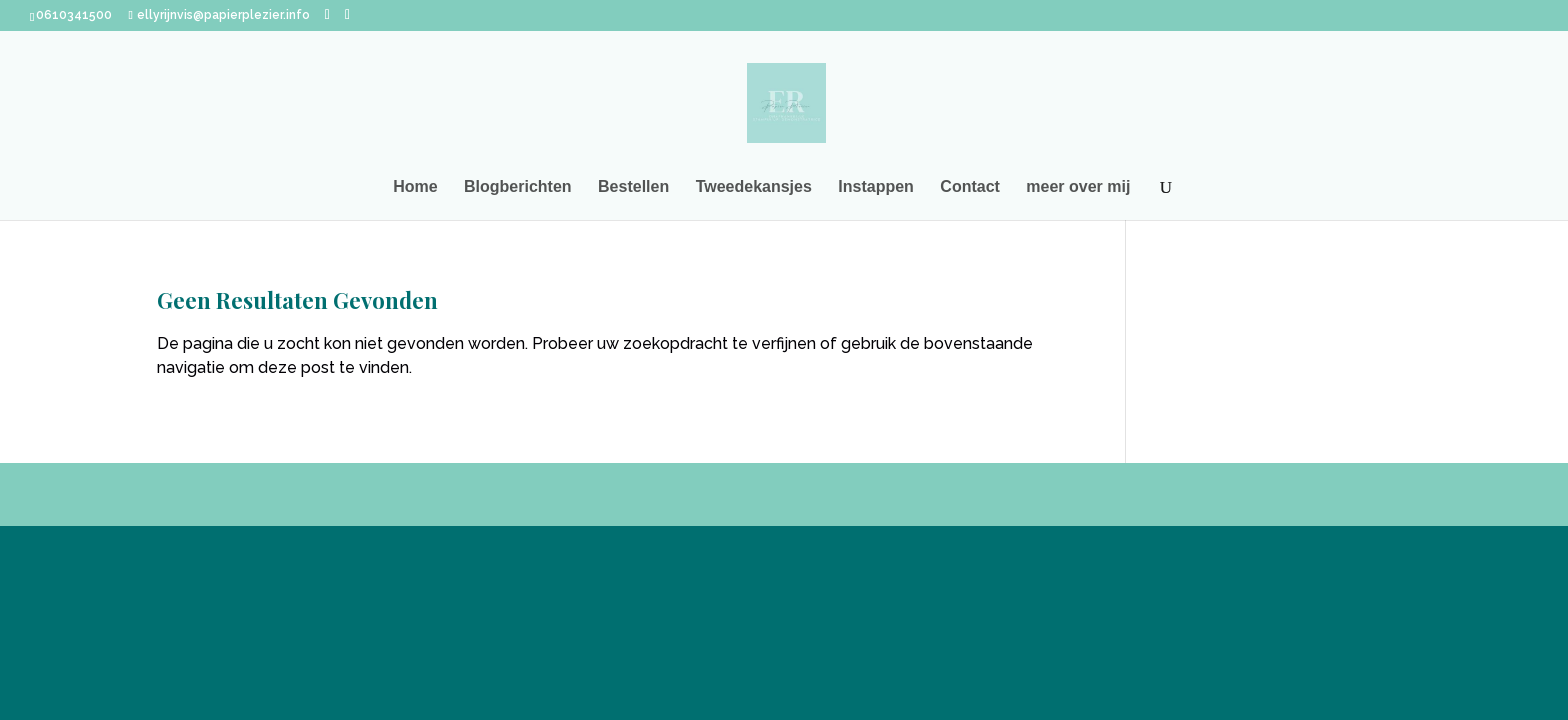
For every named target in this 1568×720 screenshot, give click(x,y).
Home (415, 187)
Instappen (876, 187)
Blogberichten (518, 187)
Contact (970, 187)
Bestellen (633, 187)
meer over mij (1078, 187)
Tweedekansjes (754, 187)
